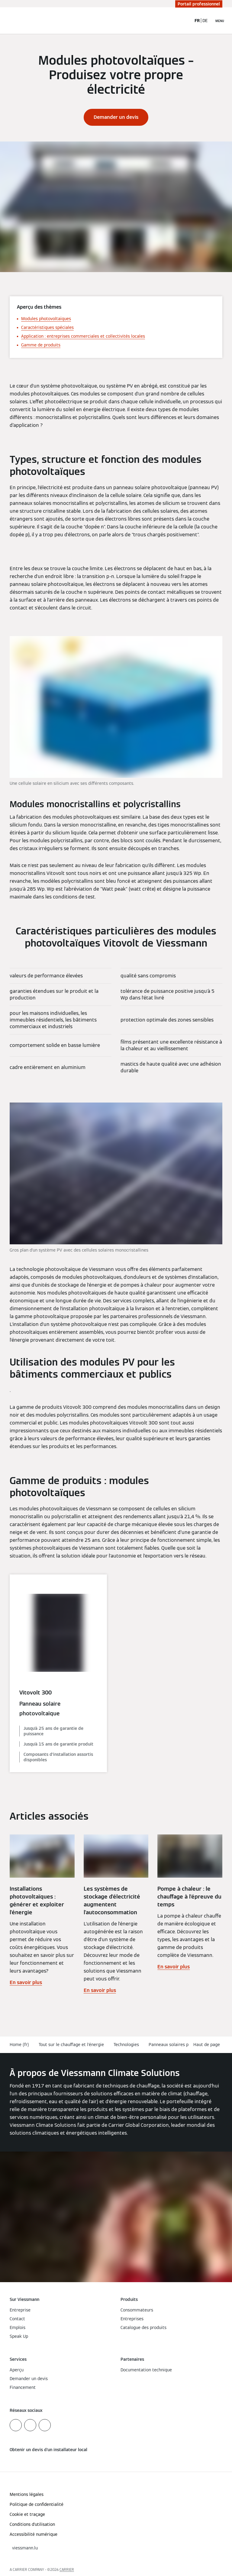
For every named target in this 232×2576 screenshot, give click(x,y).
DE (205, 20)
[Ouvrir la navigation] (219, 20)
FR (197, 20)
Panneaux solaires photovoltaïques (183, 2044)
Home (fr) (19, 2044)
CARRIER (67, 2569)
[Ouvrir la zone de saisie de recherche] (184, 21)
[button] (208, 2044)
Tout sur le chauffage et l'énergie (71, 2044)
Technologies (126, 2044)
